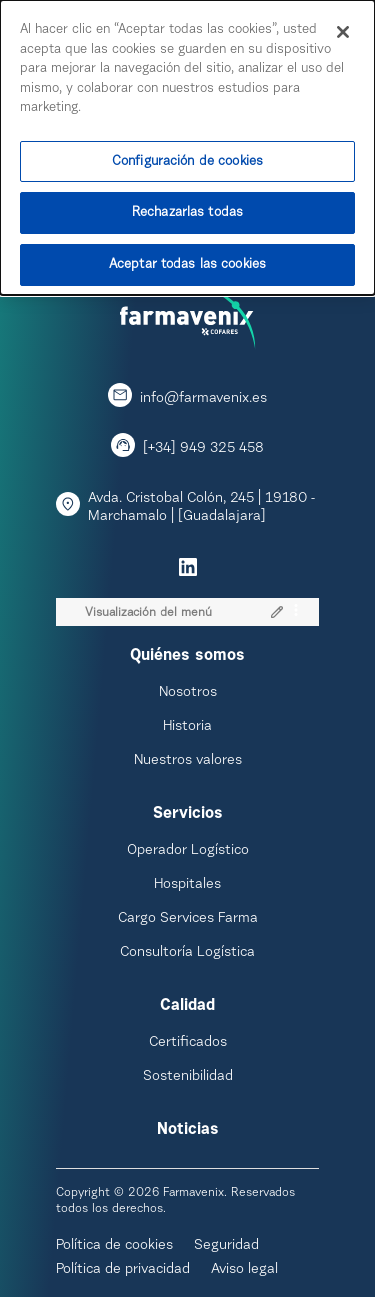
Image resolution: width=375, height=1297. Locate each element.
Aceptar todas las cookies (187, 256)
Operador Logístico (188, 851)
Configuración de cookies (187, 152)
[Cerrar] (343, 24)
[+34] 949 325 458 (203, 449)
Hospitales (187, 885)
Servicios (188, 814)
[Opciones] (296, 611)
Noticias (188, 1130)
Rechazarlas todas (187, 204)
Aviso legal (244, 1270)
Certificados (188, 1043)
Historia (187, 727)
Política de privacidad (123, 1270)
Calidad (187, 1006)
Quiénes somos (187, 656)
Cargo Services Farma (188, 919)
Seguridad (226, 1246)
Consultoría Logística (187, 953)
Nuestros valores (188, 761)
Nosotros (188, 693)
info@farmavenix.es (203, 399)
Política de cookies (114, 1246)
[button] (276, 611)
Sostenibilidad (188, 1077)
